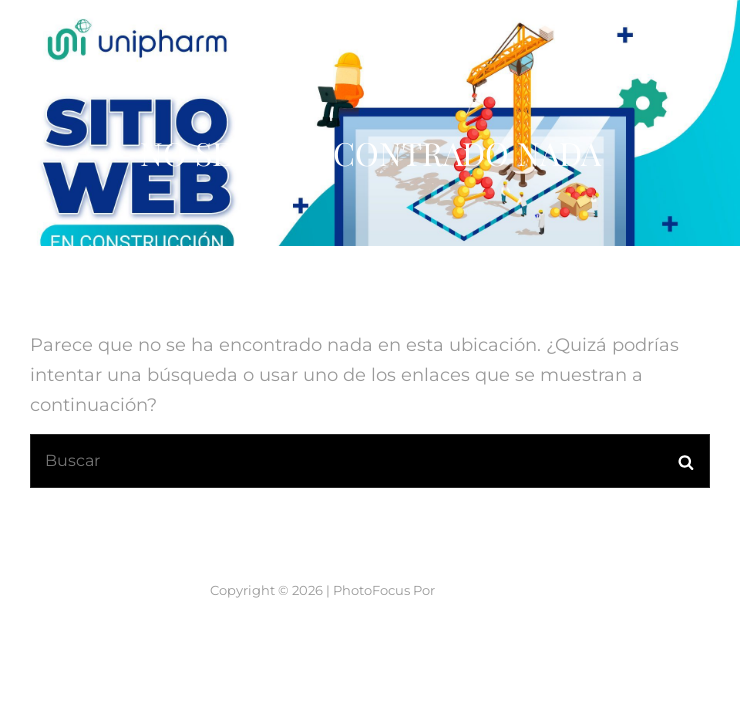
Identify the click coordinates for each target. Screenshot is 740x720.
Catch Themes (484, 590)
